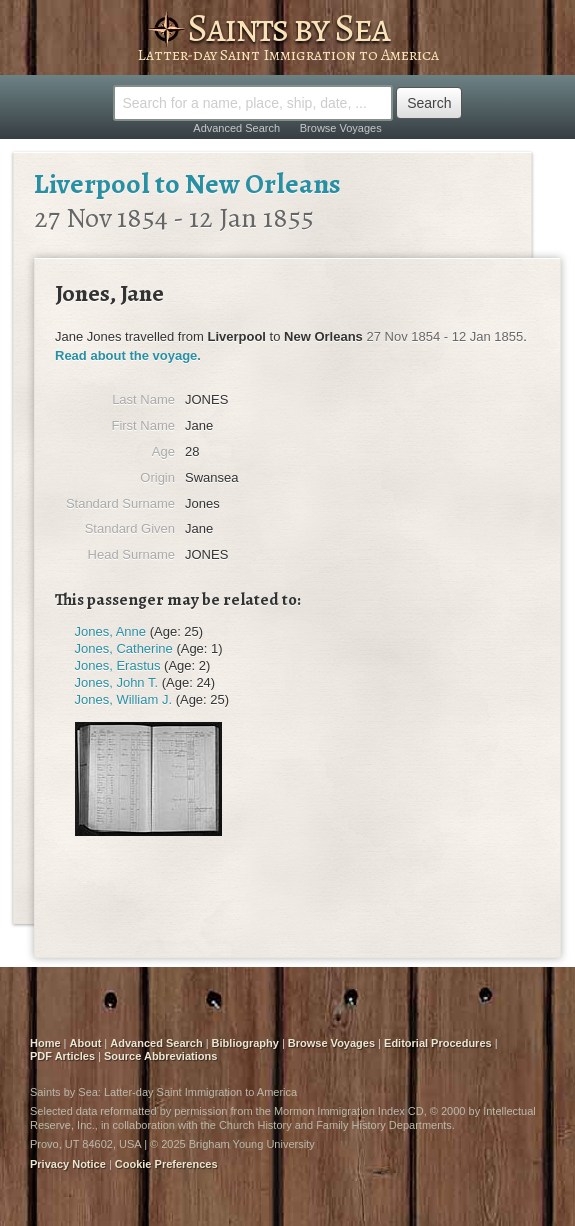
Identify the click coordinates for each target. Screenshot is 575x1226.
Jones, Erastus (118, 665)
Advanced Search (236, 128)
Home (45, 1043)
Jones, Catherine (124, 648)
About (86, 1043)
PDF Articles (62, 1056)
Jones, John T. (117, 682)
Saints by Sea (288, 27)
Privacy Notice (68, 1164)
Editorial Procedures (438, 1043)
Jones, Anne (111, 631)
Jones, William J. (124, 699)
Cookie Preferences (166, 1164)
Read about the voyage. (128, 355)
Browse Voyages (341, 128)
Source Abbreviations (160, 1056)
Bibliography (245, 1043)
